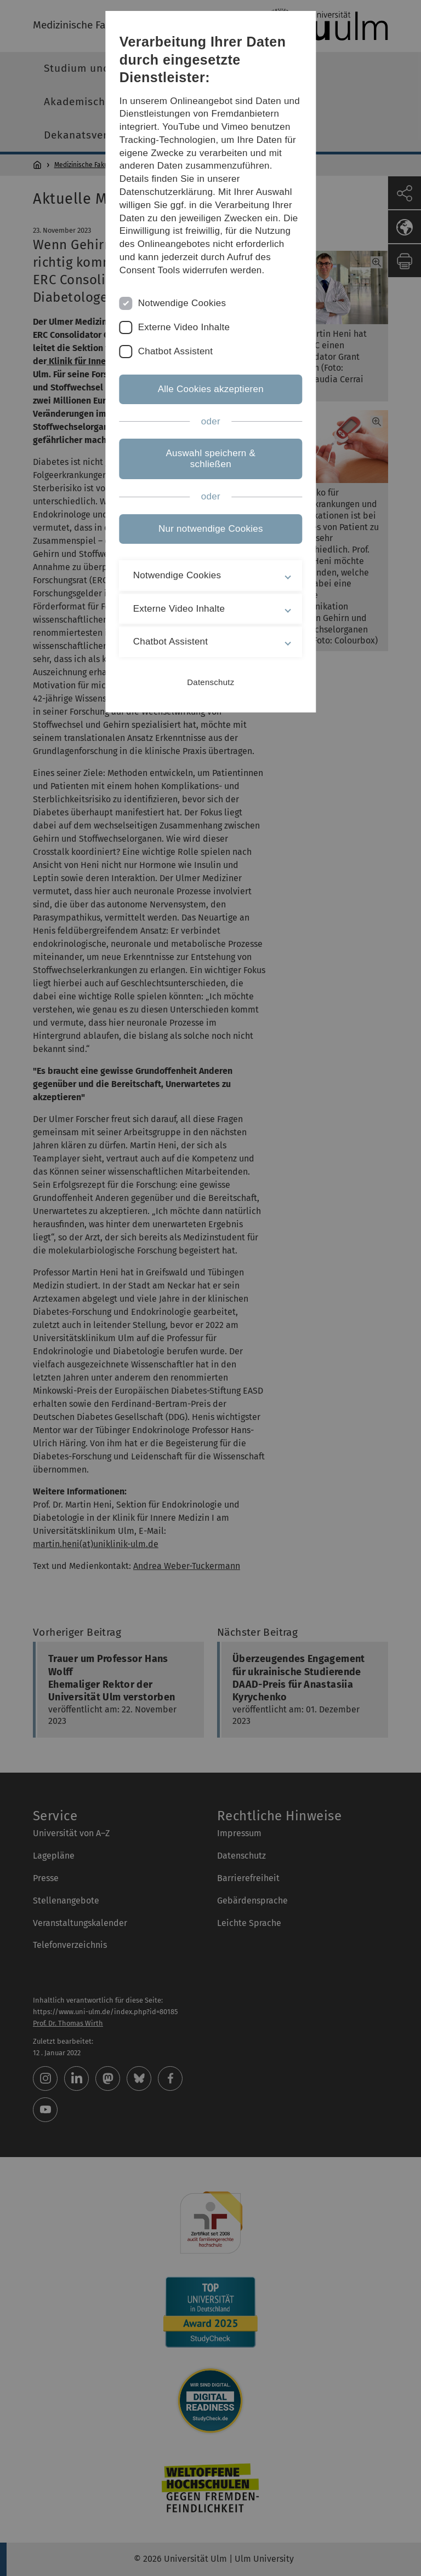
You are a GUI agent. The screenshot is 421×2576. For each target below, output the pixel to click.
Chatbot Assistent (175, 351)
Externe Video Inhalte (184, 327)
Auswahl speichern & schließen (210, 458)
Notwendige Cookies (182, 303)
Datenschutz (210, 682)
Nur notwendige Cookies (210, 529)
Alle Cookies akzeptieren (210, 389)
